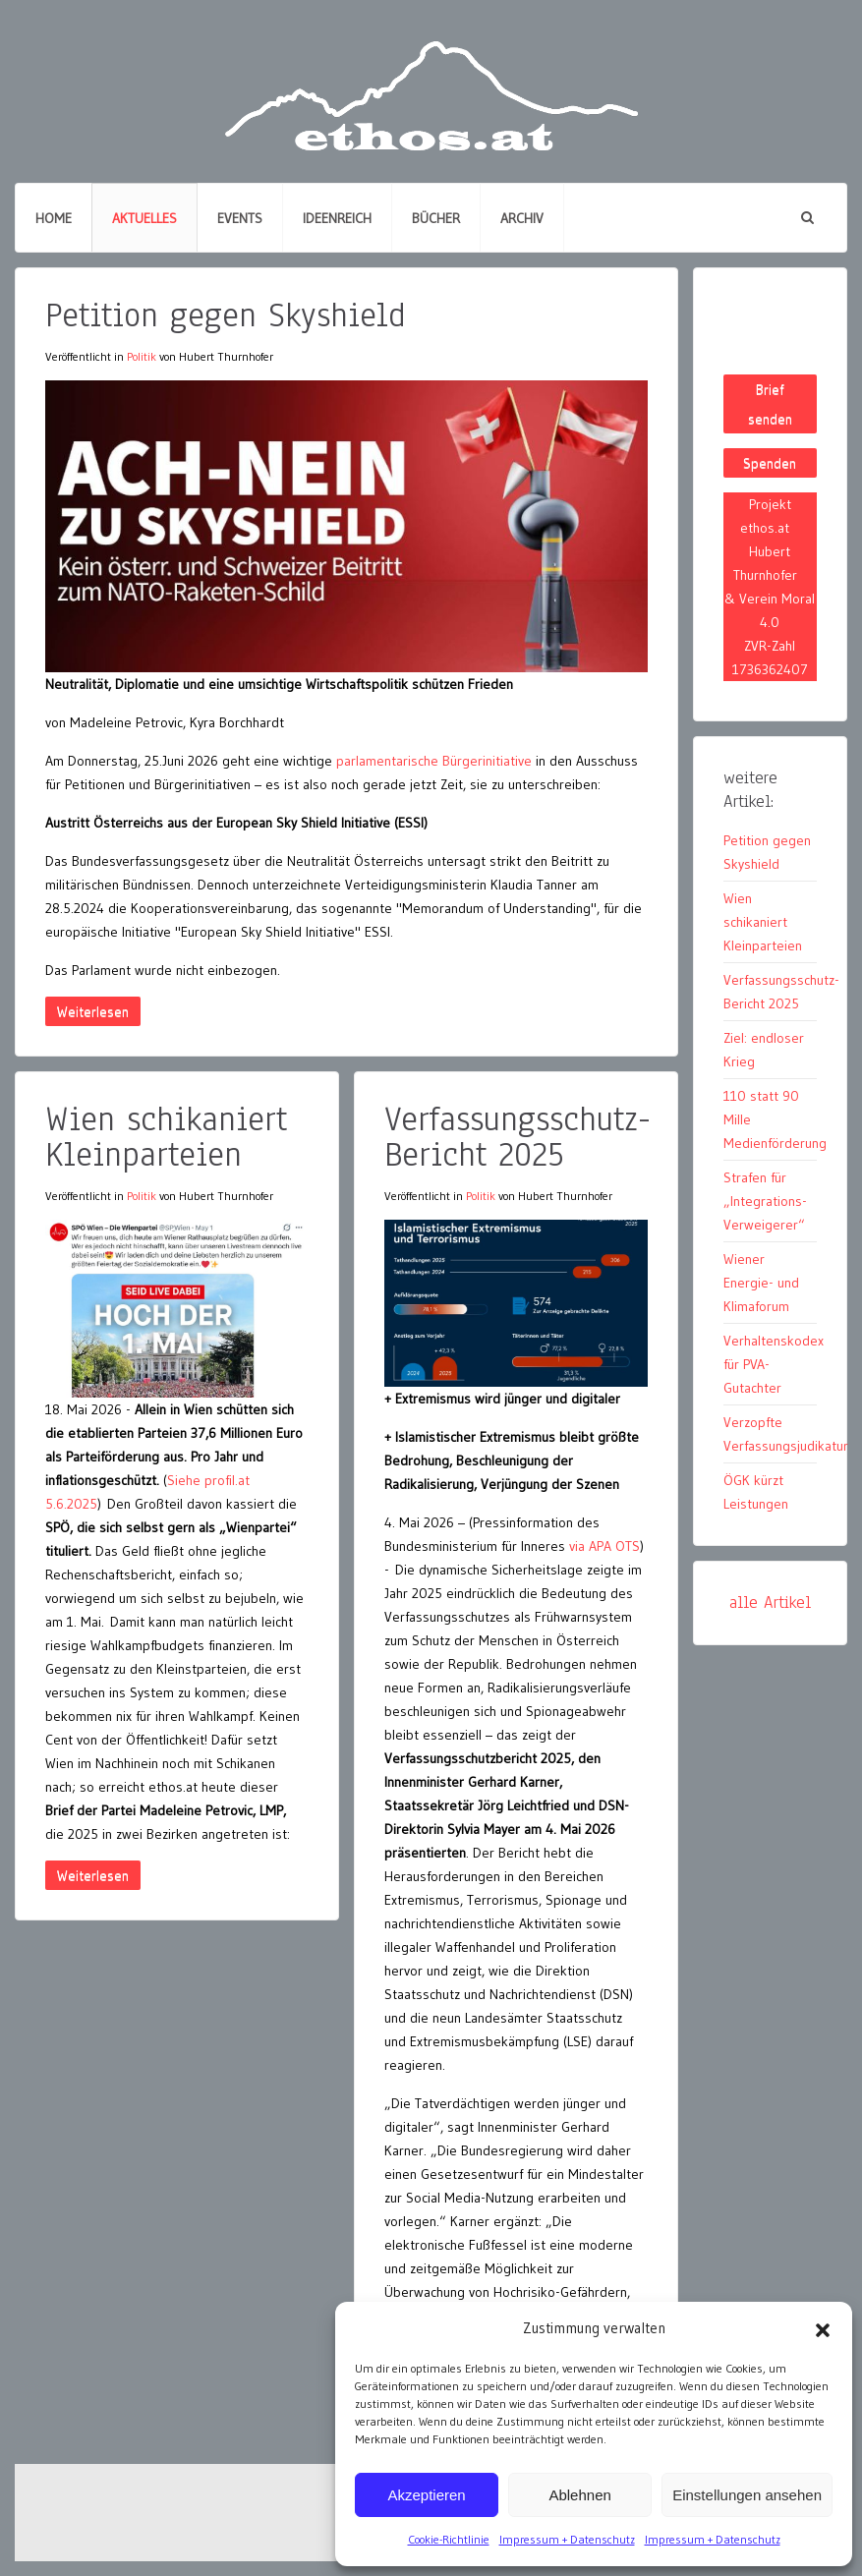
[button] (823, 2328)
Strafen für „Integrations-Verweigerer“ (765, 1201)
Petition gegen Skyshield (225, 315)
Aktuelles (144, 218)
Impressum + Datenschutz (567, 2539)
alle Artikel (770, 1602)
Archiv (522, 218)
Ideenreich (337, 218)
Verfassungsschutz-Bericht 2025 (517, 1136)
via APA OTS (604, 1546)
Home (53, 218)
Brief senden (770, 404)
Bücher (436, 218)
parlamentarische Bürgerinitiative (436, 761)
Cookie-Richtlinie (448, 2539)
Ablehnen (579, 2495)
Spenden (769, 463)
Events (239, 218)
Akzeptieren (426, 2495)
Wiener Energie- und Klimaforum (761, 1282)
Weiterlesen (93, 1011)
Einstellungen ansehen (747, 2495)
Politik (141, 356)
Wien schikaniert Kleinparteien (166, 1136)
